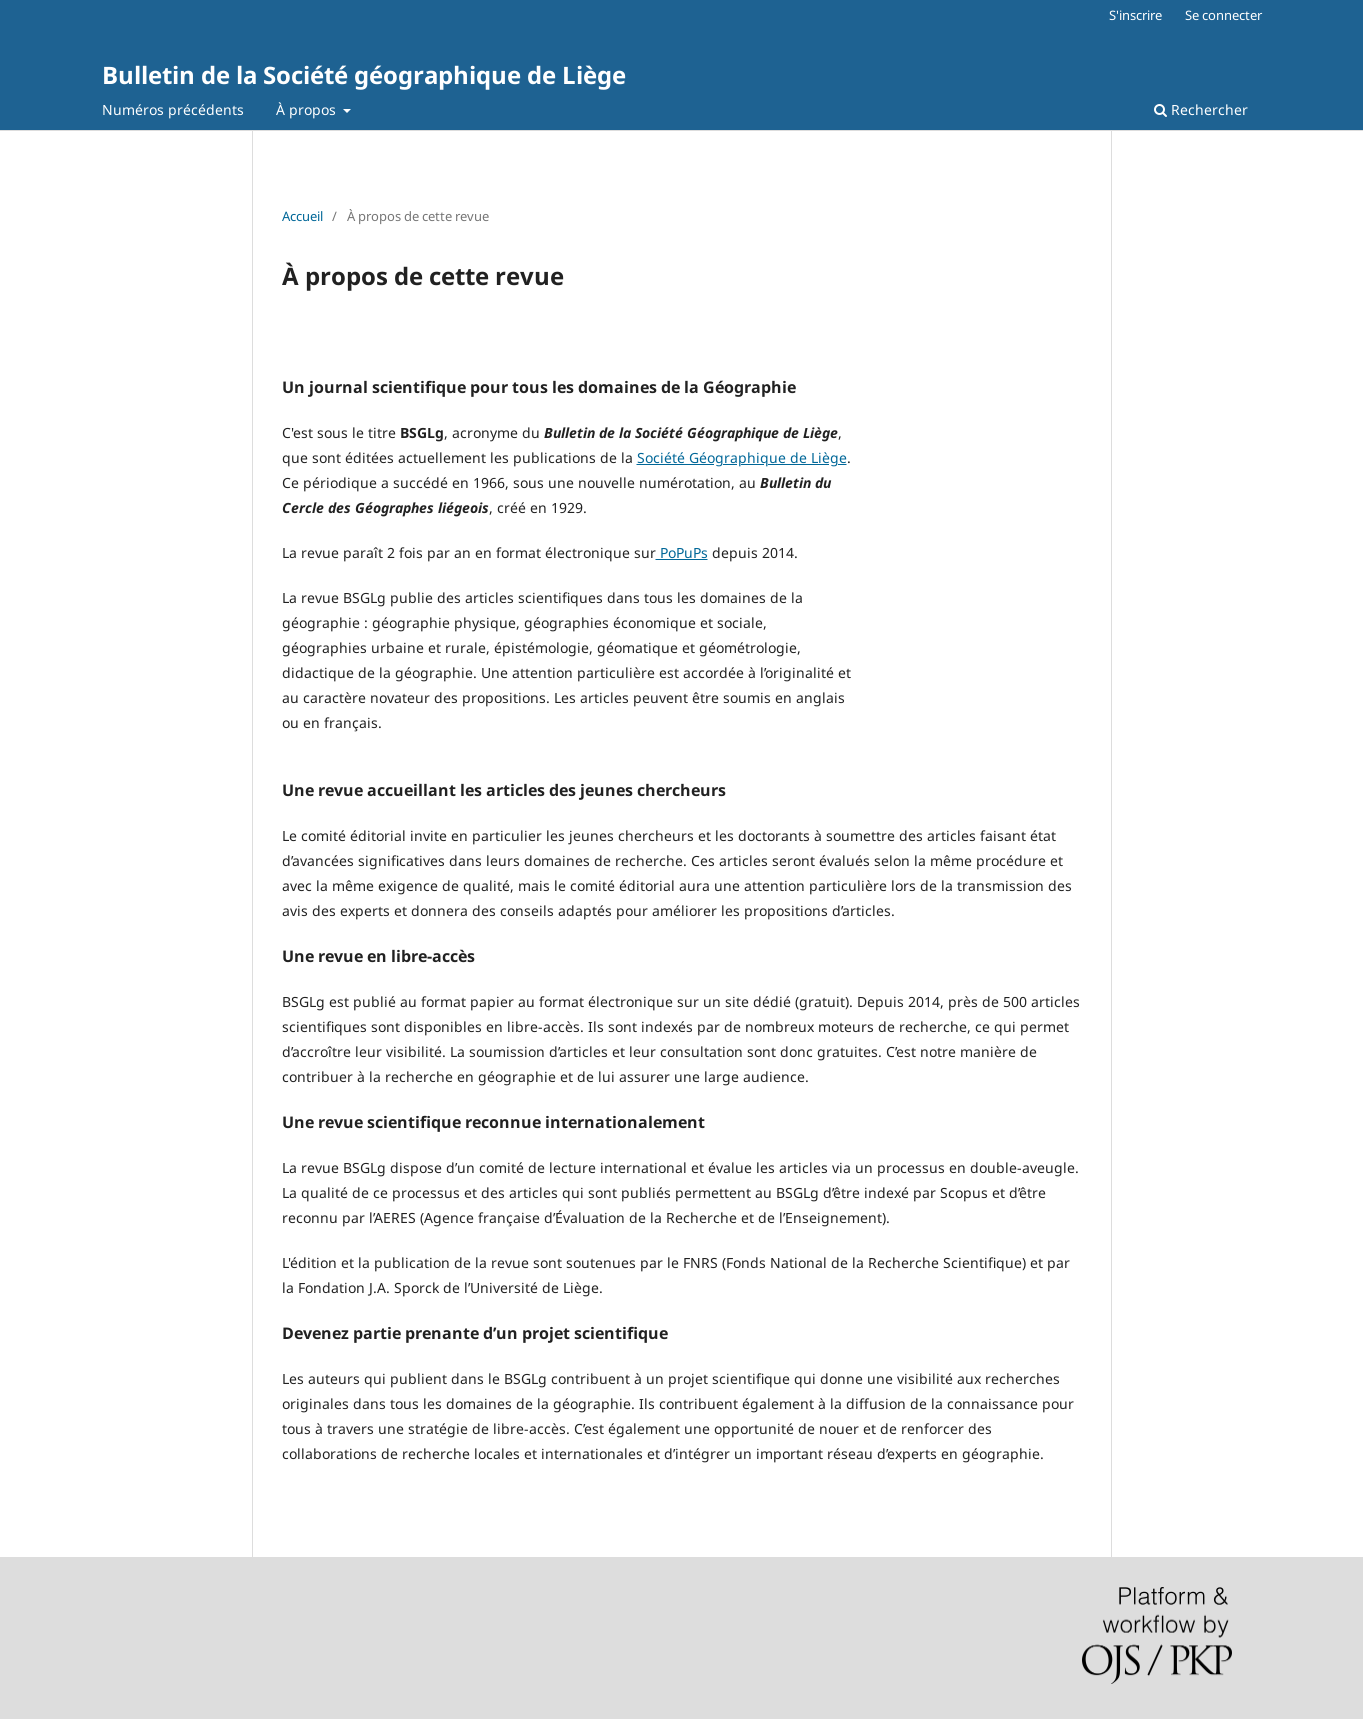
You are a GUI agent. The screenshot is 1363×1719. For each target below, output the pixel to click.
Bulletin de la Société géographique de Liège (364, 74)
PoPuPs (682, 552)
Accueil (302, 216)
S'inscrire (1135, 15)
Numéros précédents (173, 109)
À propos (308, 109)
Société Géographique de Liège (742, 457)
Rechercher (1201, 109)
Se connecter (1223, 15)
